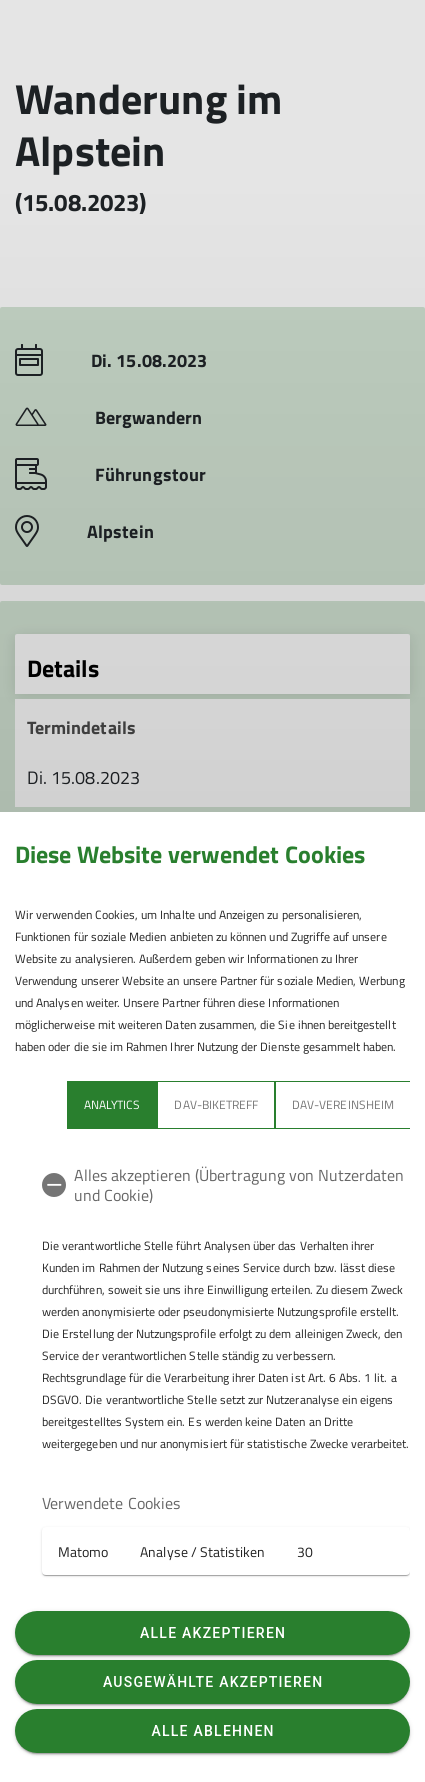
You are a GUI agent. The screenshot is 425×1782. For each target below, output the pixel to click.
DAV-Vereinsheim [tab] (343, 1104)
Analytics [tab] (112, 1104)
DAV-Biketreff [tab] (216, 1104)
